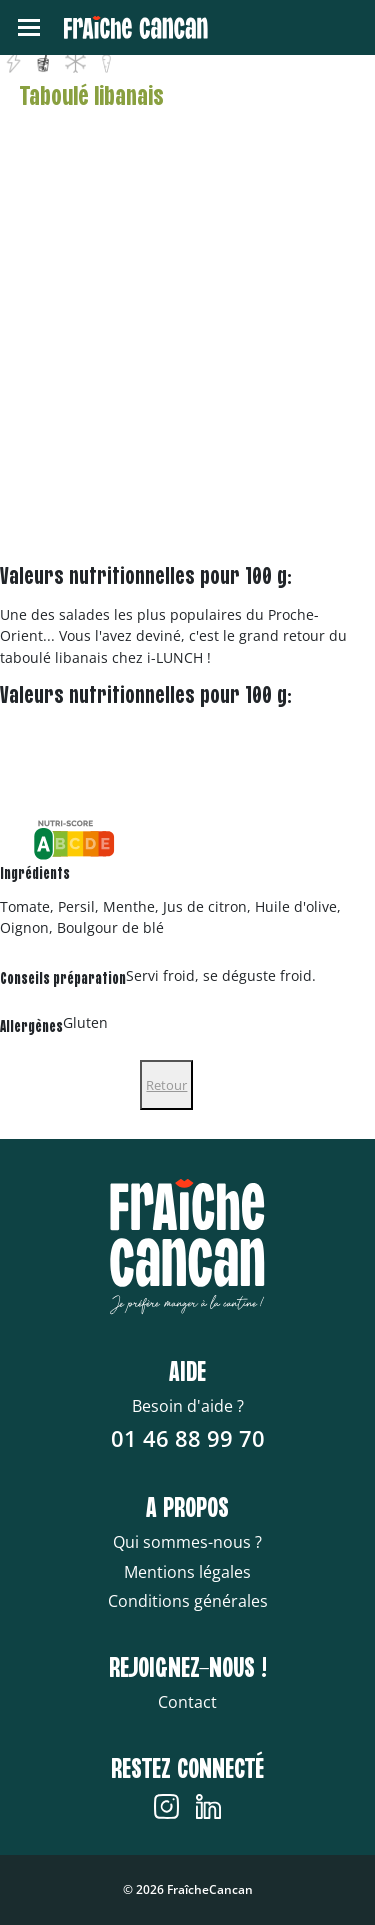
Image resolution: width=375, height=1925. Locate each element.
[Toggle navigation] (29, 27)
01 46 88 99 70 (188, 1438)
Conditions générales (188, 1601)
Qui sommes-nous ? (187, 1542)
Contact (187, 1702)
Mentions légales (187, 1572)
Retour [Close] (166, 1085)
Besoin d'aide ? (188, 1406)
